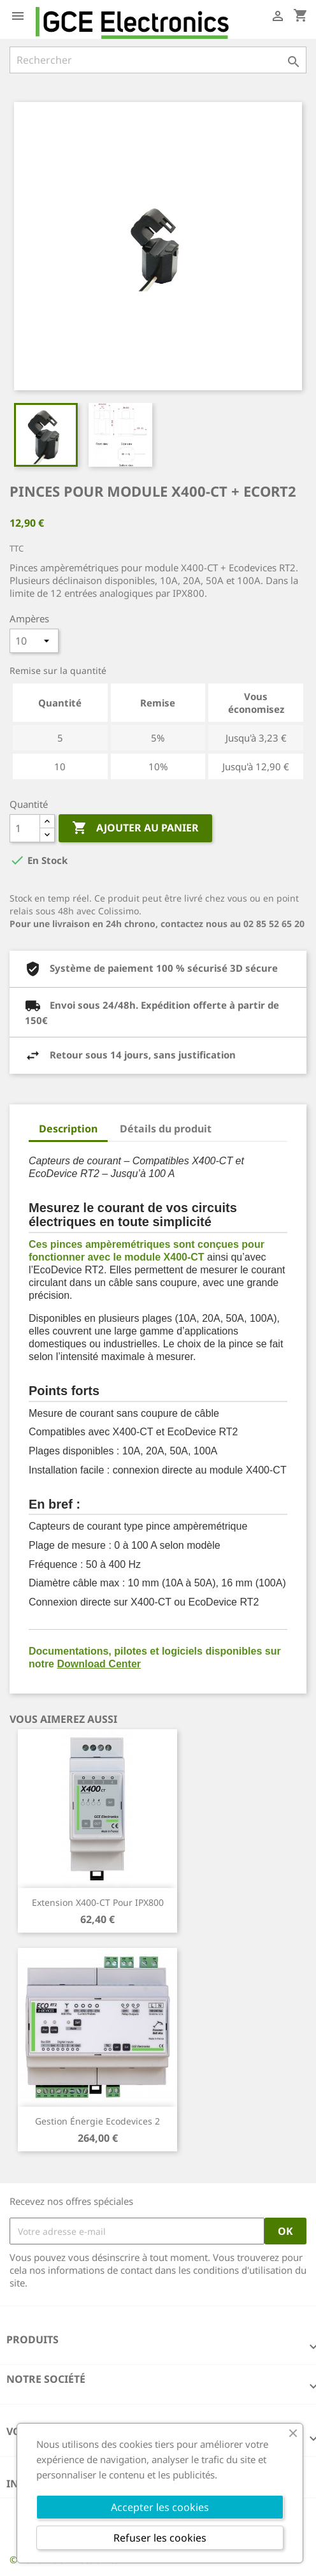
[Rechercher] (158, 60)
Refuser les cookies (159, 2538)
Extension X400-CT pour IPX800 (98, 1902)
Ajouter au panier (135, 828)
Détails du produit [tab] (166, 1129)
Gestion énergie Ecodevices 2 (97, 2121)
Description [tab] (68, 1129)
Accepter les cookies (160, 2507)
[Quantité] (25, 828)
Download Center (99, 1663)
